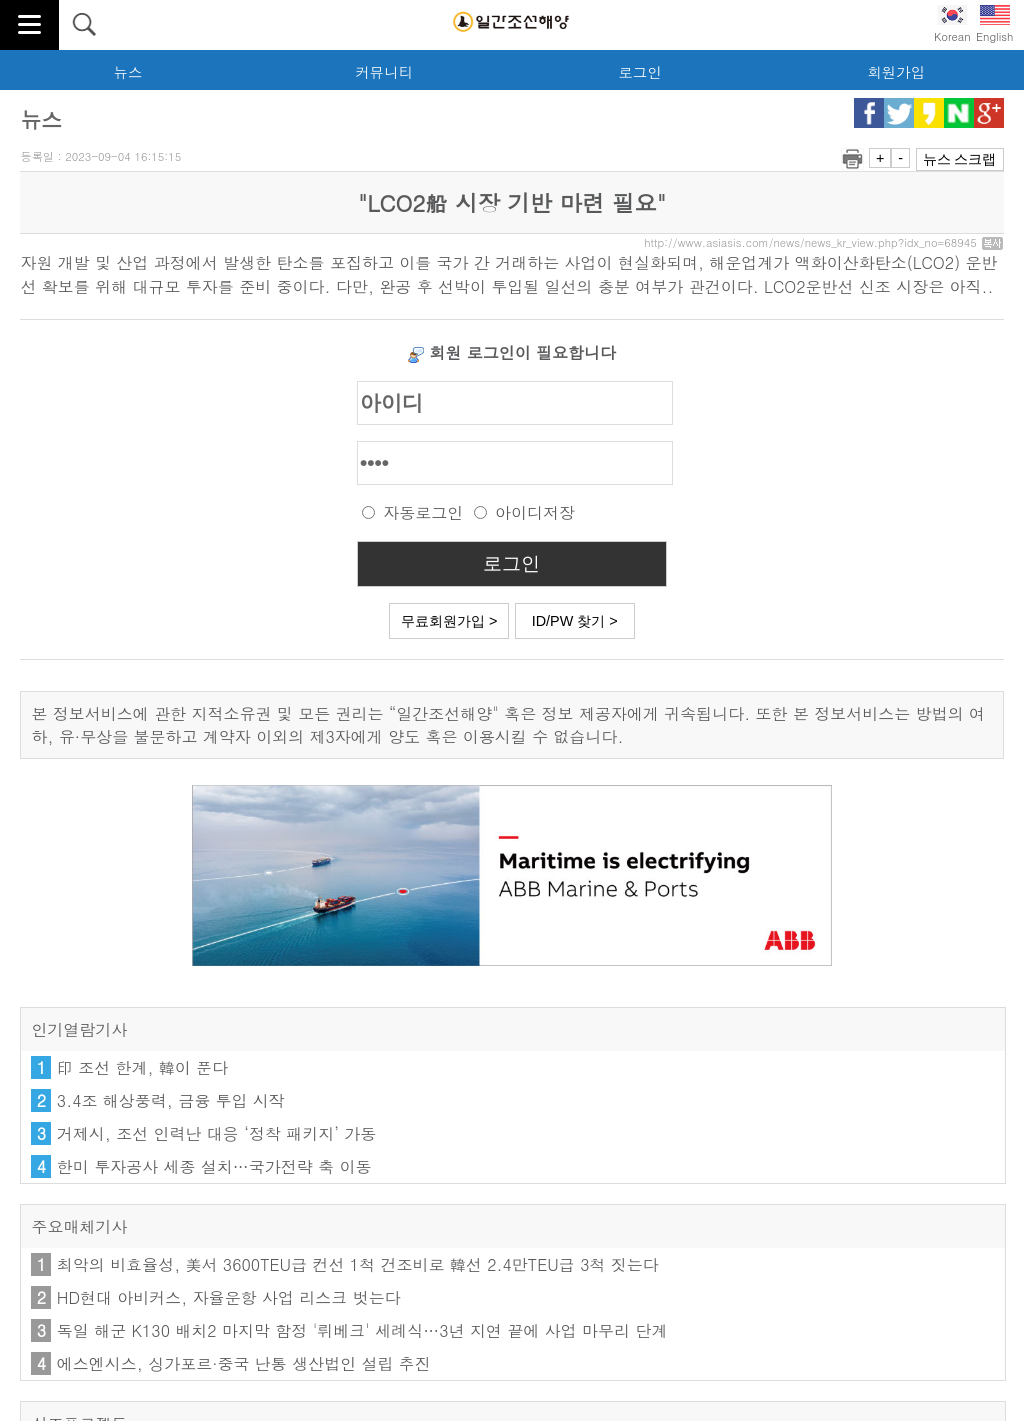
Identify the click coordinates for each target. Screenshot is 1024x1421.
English (994, 24)
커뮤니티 (384, 72)
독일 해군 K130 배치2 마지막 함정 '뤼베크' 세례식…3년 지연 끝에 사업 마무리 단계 (362, 1330)
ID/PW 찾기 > (575, 621)
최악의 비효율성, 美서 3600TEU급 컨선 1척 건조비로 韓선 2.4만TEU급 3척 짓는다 (358, 1264)
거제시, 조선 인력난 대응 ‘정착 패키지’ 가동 (216, 1133)
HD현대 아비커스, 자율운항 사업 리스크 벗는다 (229, 1297)
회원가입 (896, 72)
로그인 (639, 72)
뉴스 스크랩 (960, 159)
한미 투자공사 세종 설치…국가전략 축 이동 (214, 1166)
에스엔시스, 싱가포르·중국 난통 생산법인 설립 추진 (244, 1363)
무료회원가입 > (449, 621)
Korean (952, 24)
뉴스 (128, 72)
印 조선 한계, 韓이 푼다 (142, 1067)
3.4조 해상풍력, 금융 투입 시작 (171, 1100)
